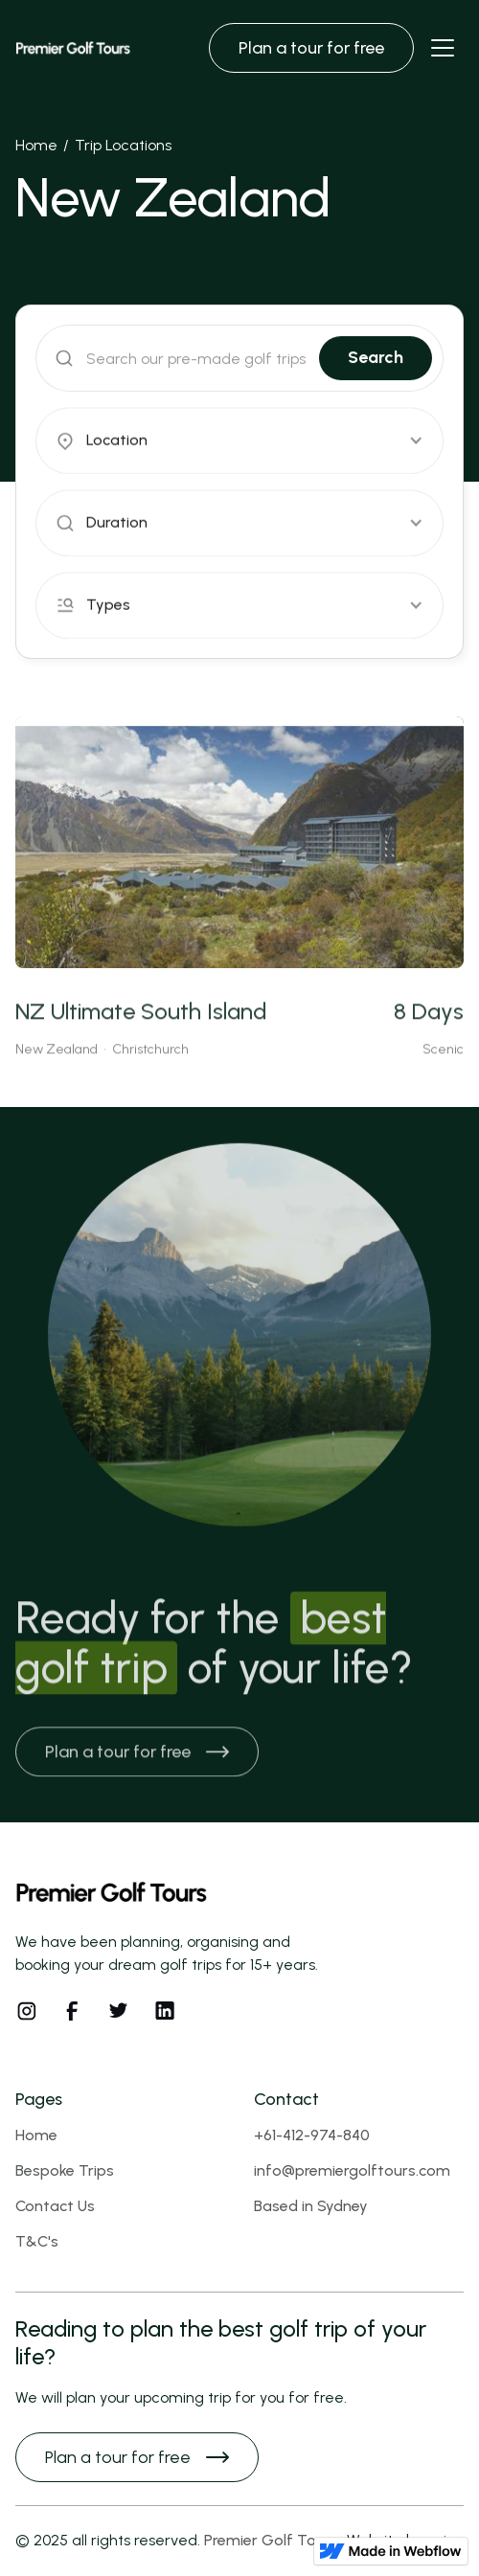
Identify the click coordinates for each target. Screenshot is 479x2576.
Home (36, 145)
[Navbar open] (443, 48)
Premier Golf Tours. (272, 2540)
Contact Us (55, 2206)
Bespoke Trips (64, 2170)
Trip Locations (123, 145)
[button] (239, 440)
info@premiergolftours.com (352, 2170)
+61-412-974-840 (312, 2135)
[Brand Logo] (72, 47)
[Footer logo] (111, 1894)
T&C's (36, 2241)
